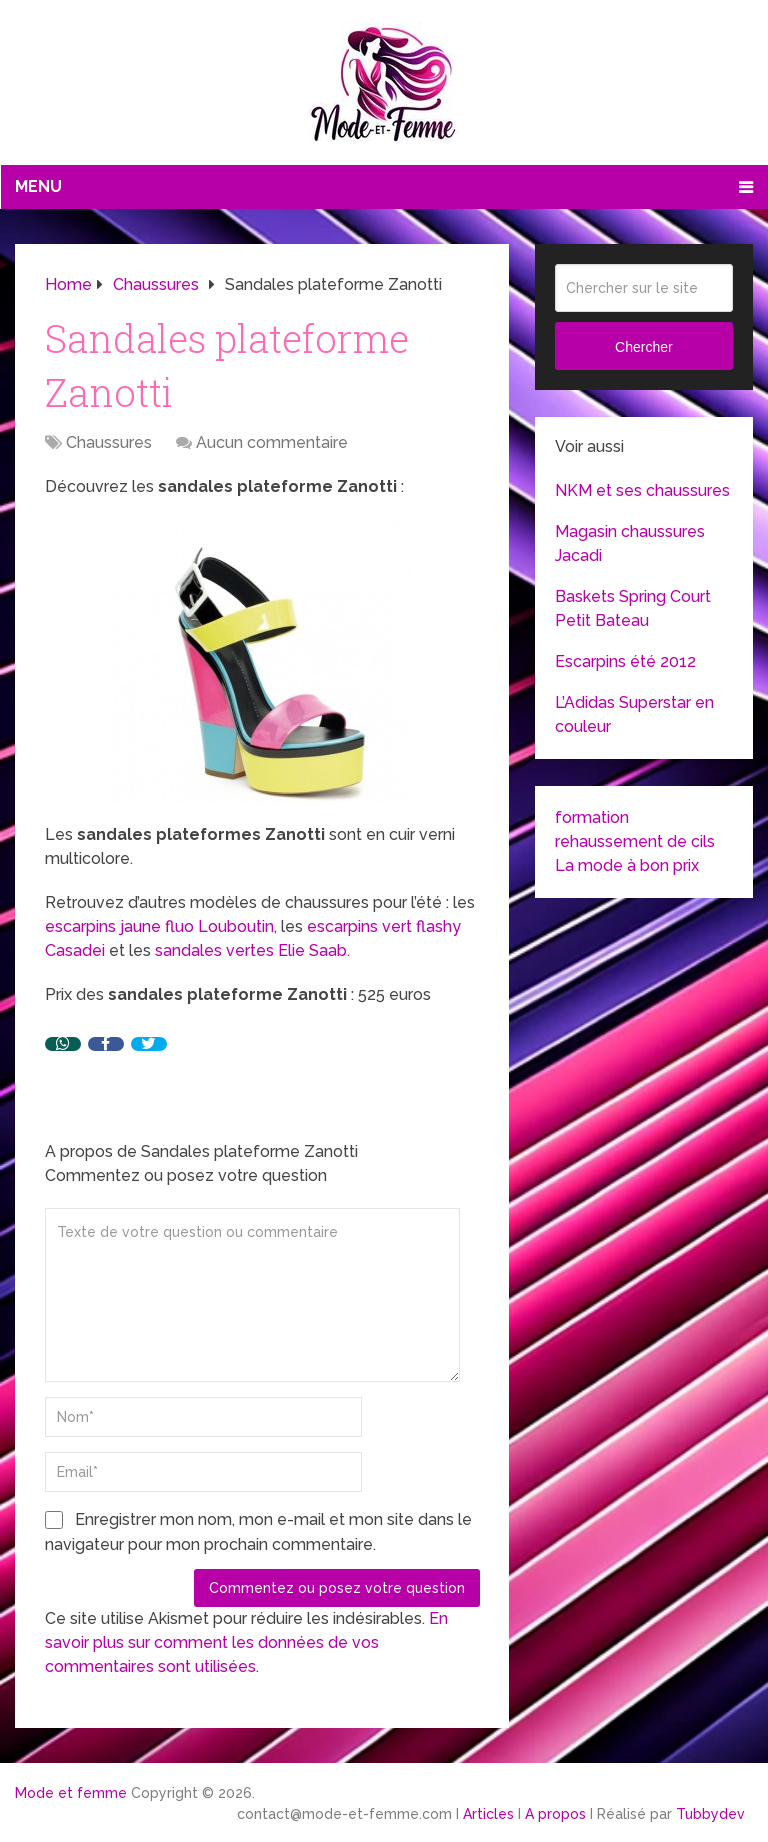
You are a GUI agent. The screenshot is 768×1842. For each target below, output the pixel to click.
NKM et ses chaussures (642, 490)
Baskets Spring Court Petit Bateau (633, 608)
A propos (555, 1814)
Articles (488, 1814)
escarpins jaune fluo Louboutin (159, 926)
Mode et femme (71, 1793)
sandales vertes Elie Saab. (254, 950)
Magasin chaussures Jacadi (630, 543)
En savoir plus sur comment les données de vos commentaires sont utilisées (246, 1642)
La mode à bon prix (627, 865)
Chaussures (109, 442)
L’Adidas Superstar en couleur (634, 714)
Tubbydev (710, 1814)
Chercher (644, 347)
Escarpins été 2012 (625, 661)
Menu (38, 186)
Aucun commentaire (272, 442)
